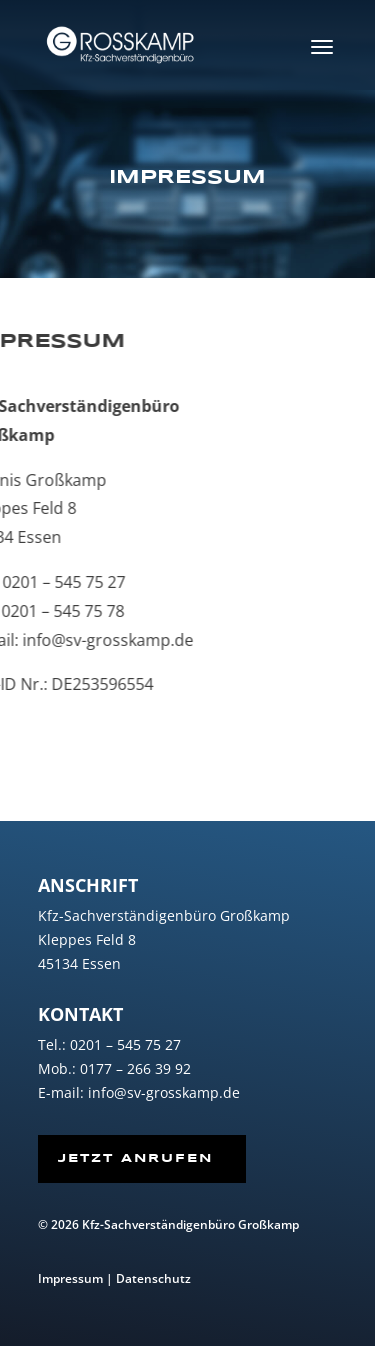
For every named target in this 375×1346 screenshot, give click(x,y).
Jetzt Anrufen (135, 1158)
